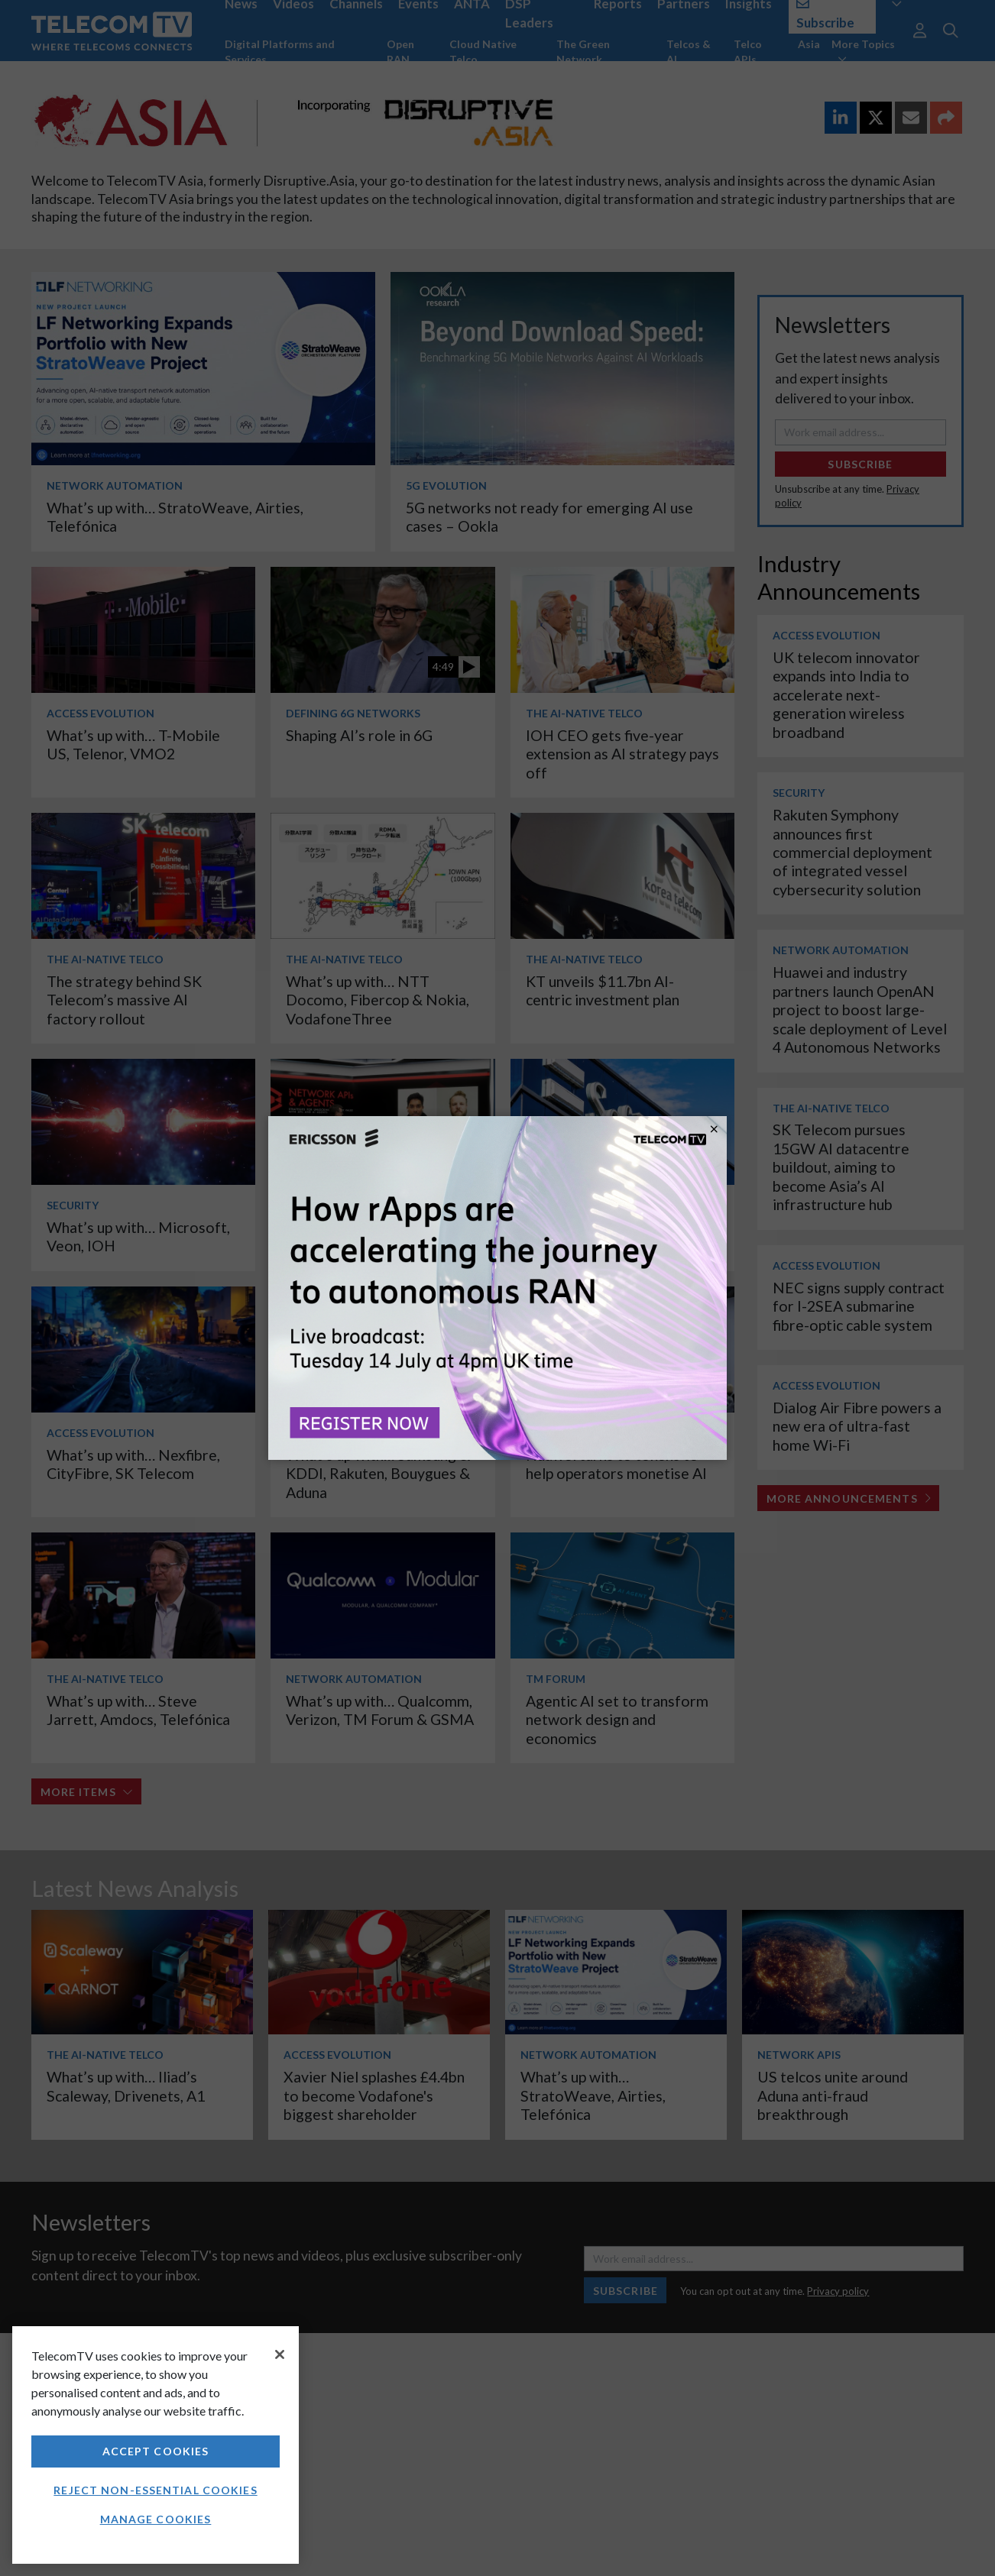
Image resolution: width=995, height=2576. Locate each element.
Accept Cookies (155, 2451)
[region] (155, 2445)
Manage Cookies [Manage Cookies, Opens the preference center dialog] (156, 2519)
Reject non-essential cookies (155, 2490)
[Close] (280, 2354)
